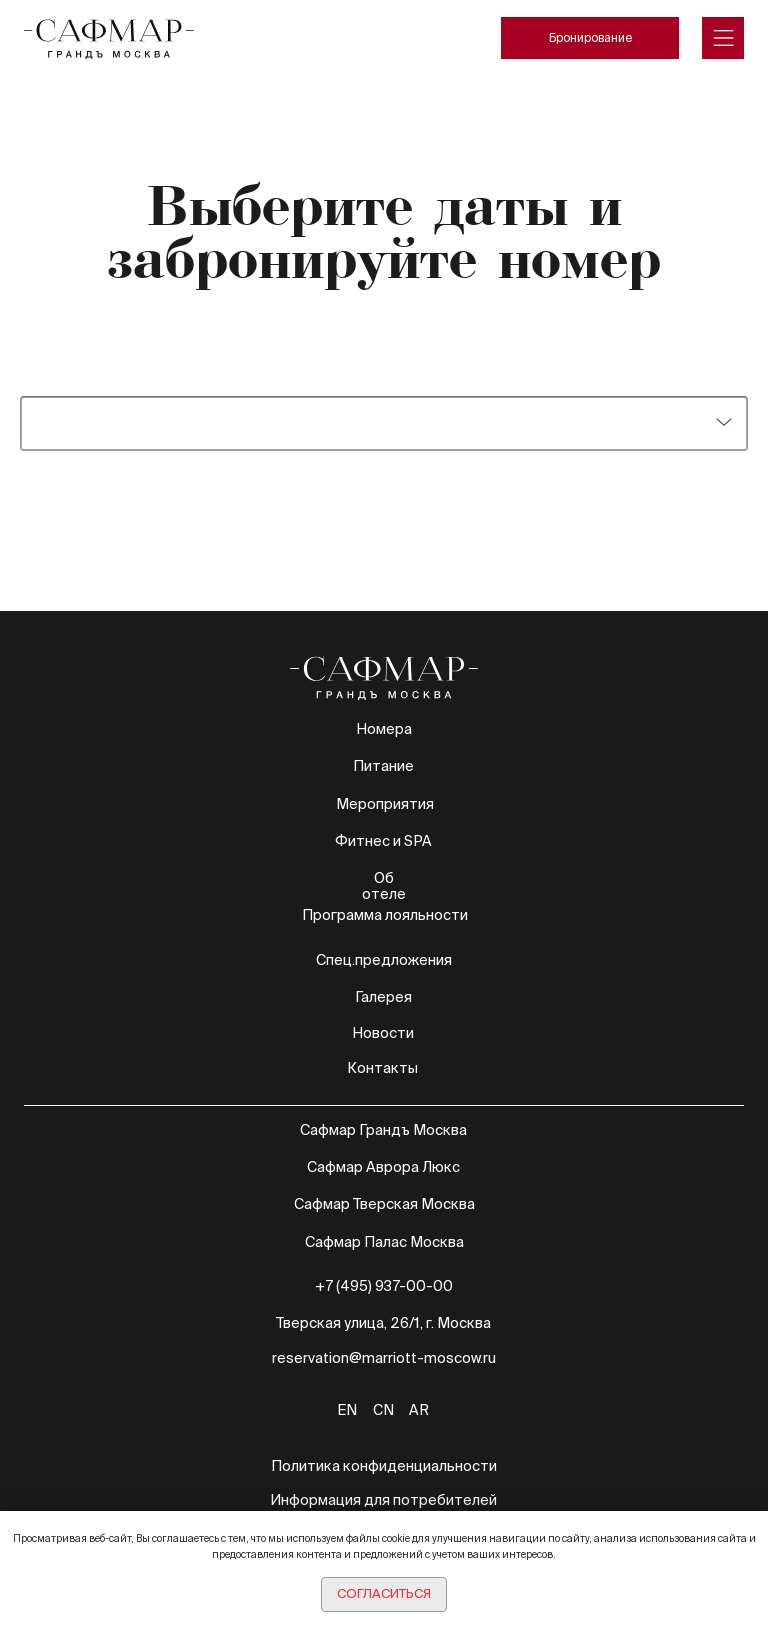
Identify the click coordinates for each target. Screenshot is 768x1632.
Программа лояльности (385, 915)
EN (347, 1410)
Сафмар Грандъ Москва (383, 1130)
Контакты (382, 1068)
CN (383, 1410)
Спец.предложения (384, 960)
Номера (384, 729)
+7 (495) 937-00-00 (384, 1286)
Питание (383, 766)
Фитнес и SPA (383, 841)
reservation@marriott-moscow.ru (384, 1358)
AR (419, 1410)
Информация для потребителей (383, 1500)
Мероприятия (385, 804)
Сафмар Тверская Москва (384, 1204)
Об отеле (384, 886)
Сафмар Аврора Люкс (383, 1167)
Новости (383, 1033)
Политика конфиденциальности (384, 1466)
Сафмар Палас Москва (384, 1242)
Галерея (383, 997)
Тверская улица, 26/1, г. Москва (383, 1323)
